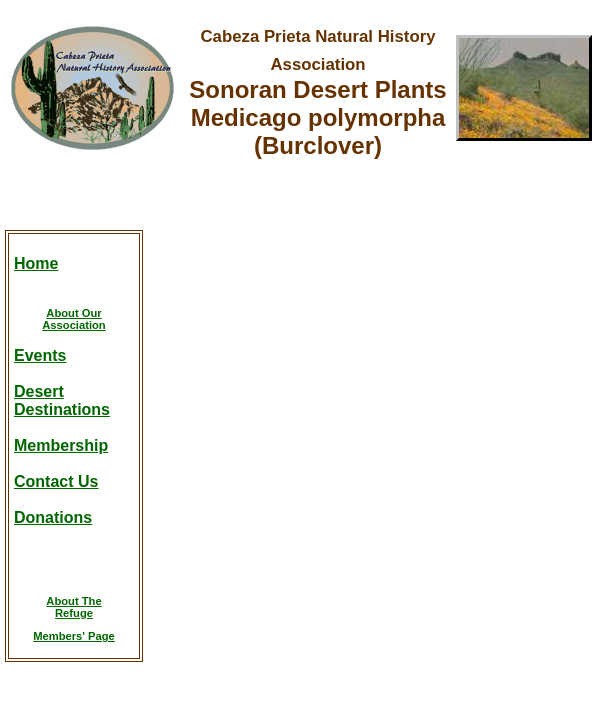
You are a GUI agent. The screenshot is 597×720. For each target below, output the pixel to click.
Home (36, 263)
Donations (53, 517)
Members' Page (74, 636)
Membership (61, 445)
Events (40, 355)
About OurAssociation (73, 319)
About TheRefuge (73, 607)
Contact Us (56, 481)
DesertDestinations (62, 400)
